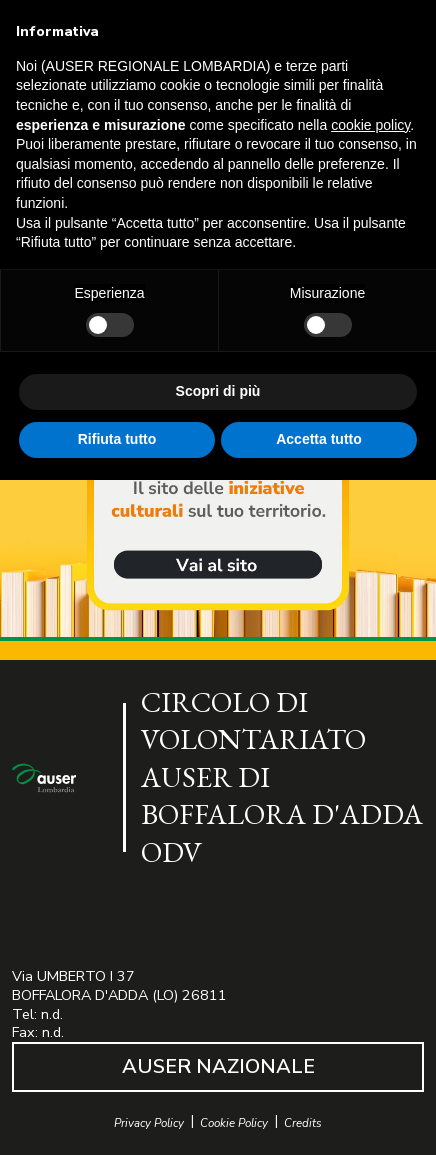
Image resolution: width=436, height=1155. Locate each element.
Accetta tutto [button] (319, 439)
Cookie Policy (234, 1123)
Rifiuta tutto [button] (117, 439)
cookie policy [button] (370, 125)
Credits (303, 1123)
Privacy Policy (149, 1123)
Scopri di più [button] (218, 391)
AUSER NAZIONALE (218, 1066)
